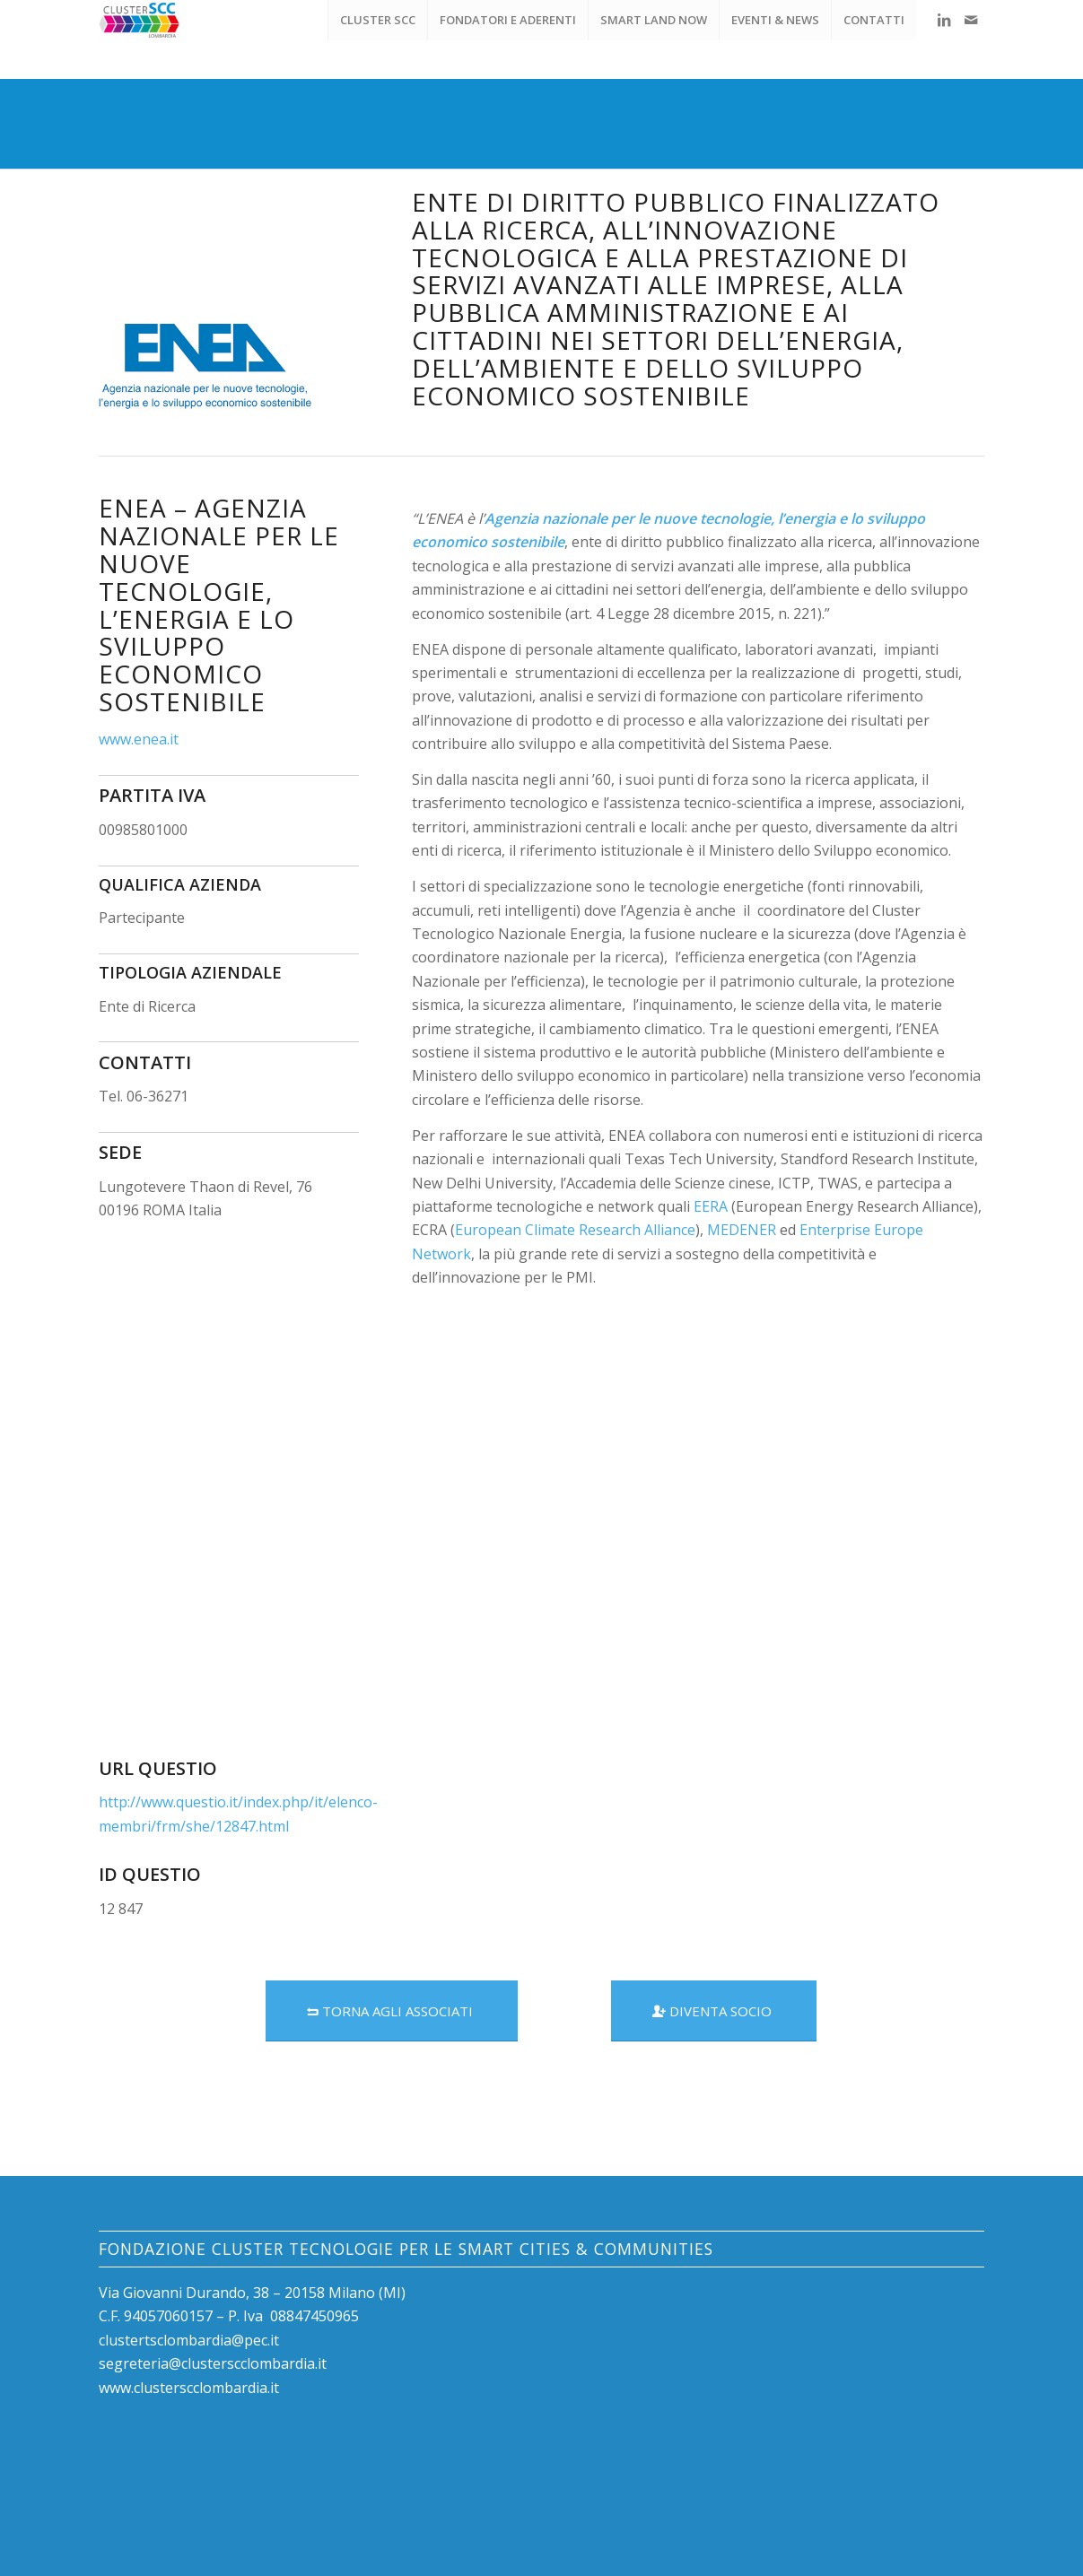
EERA (711, 1206)
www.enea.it (139, 739)
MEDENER (741, 1230)
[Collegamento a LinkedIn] (943, 19)
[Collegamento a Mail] (970, 19)
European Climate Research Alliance (575, 1230)
